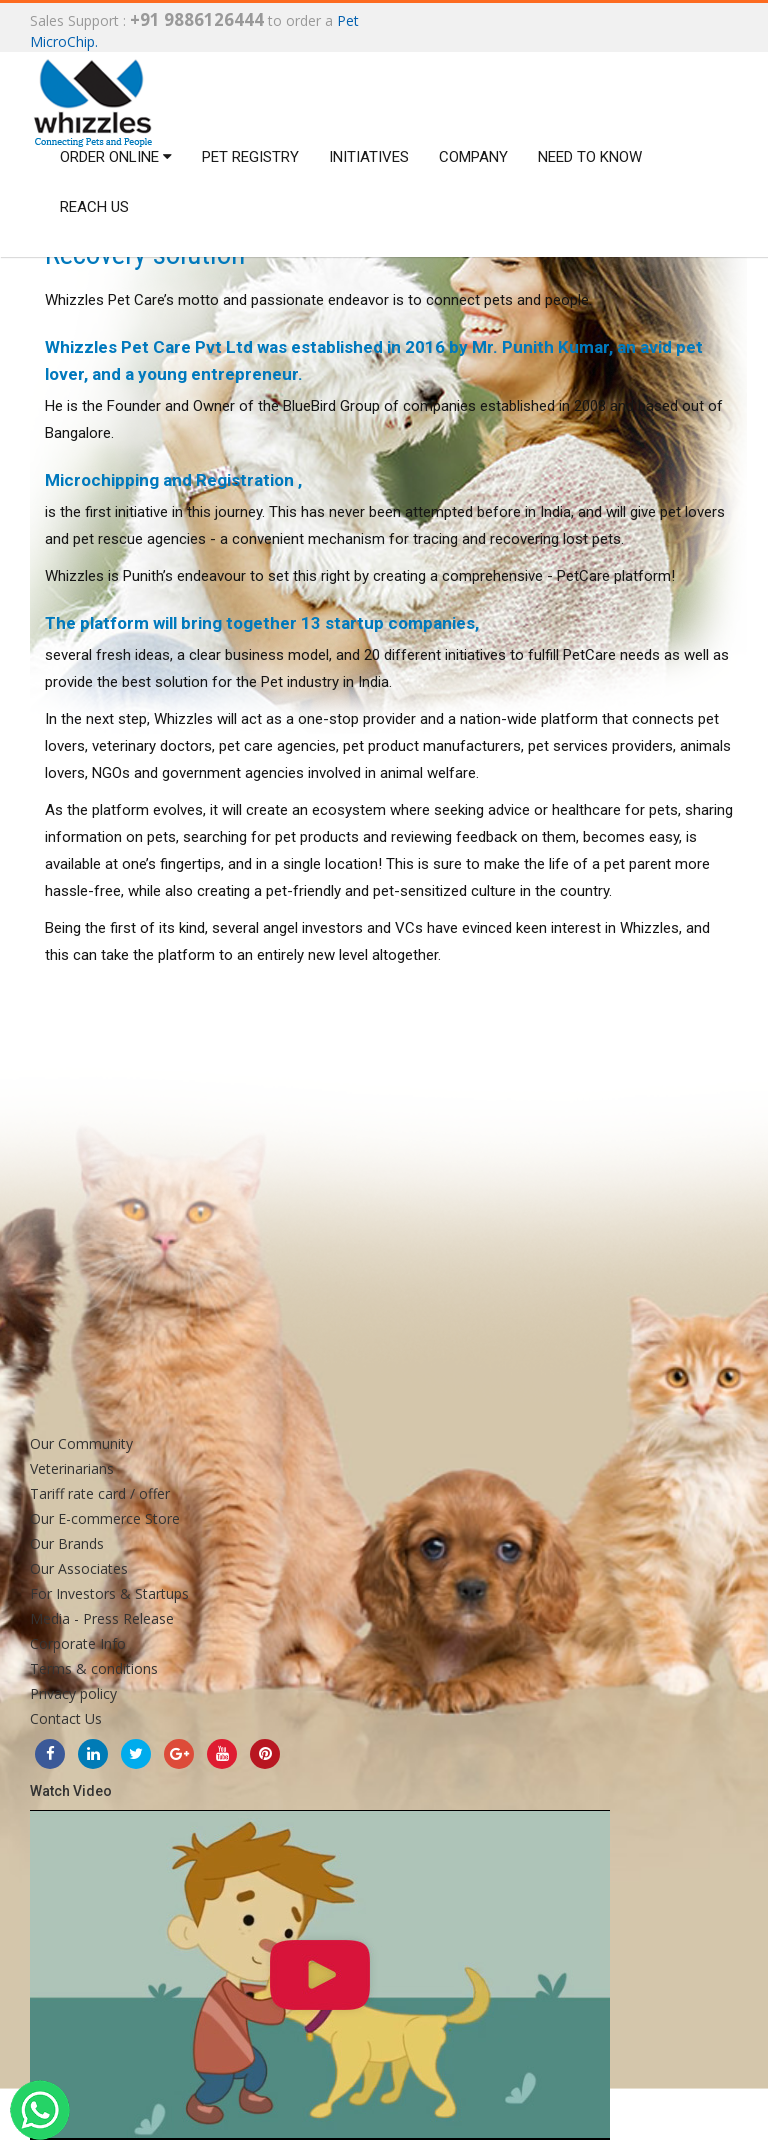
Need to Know (590, 157)
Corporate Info (78, 1643)
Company (473, 157)
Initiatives (369, 157)
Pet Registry (250, 157)
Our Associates (79, 1568)
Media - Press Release (102, 1618)
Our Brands (67, 1543)
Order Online (116, 157)
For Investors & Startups (109, 1593)
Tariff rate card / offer (100, 1493)
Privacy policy (73, 1693)
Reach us (94, 207)
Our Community (81, 1443)
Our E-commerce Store (105, 1518)
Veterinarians (72, 1468)
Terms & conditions (94, 1668)
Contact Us (66, 1718)
